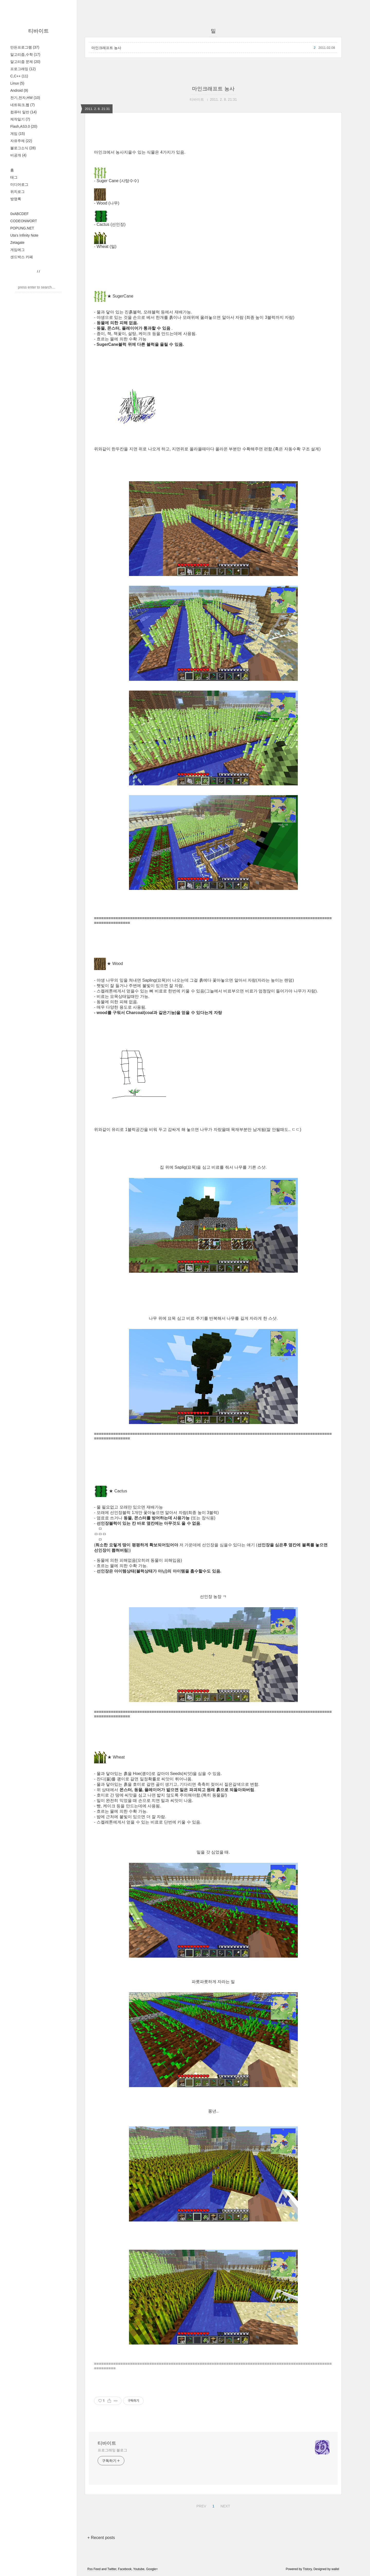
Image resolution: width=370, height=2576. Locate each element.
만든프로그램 (24, 47)
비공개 (18, 155)
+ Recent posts (101, 2537)
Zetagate (17, 242)
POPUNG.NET (22, 228)
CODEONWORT (23, 221)
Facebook (125, 2569)
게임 (17, 134)
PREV (200, 2505)
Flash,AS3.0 (23, 126)
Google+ (152, 2569)
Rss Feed (93, 2569)
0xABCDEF (19, 214)
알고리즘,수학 (25, 54)
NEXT (224, 2505)
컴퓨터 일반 (23, 112)
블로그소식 (23, 148)
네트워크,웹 (22, 105)
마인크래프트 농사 (106, 48)
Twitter (111, 2569)
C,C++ (19, 76)
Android (19, 90)
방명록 (15, 199)
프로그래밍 (23, 69)
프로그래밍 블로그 (112, 2450)
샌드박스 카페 (21, 257)
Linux (17, 83)
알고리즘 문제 (25, 62)
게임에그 (17, 250)
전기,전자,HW (25, 98)
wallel (335, 2569)
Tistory (307, 2569)
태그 (13, 177)
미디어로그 (19, 184)
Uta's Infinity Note (24, 235)
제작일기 (20, 119)
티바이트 (38, 31)
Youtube (138, 2569)
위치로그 (17, 192)
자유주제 (21, 141)
